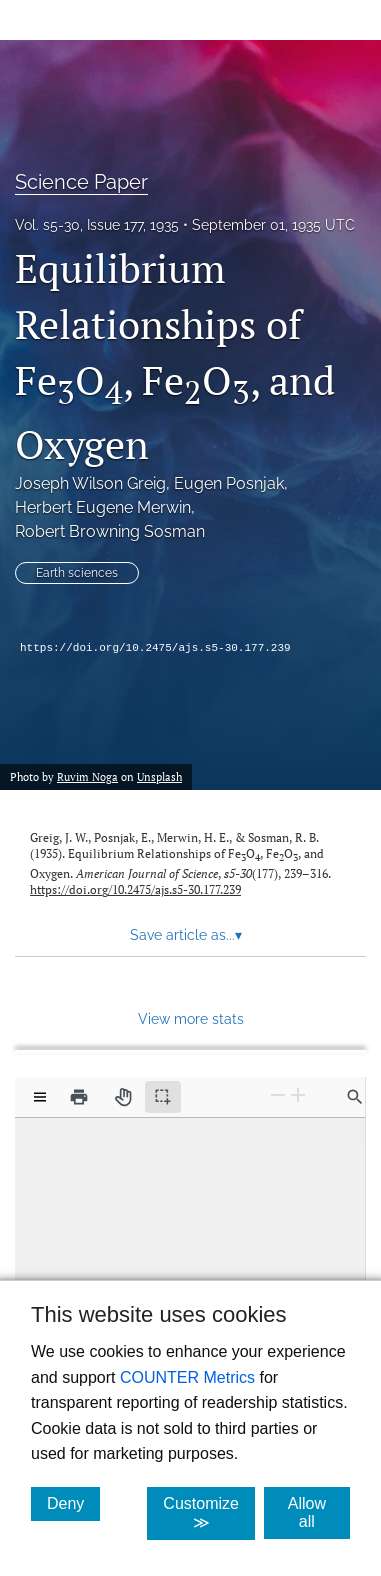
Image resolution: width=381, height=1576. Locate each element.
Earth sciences (77, 573)
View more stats (191, 1018)
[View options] (40, 1097)
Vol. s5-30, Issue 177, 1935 (97, 225)
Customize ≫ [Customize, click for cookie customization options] (209, 1513)
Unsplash (159, 777)
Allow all (319, 1512)
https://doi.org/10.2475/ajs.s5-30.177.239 (155, 648)
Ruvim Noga (87, 777)
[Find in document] (355, 1097)
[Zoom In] (298, 1094)
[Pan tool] (123, 1097)
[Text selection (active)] (163, 1097)
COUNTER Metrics (187, 1377)
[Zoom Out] (278, 1094)
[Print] (79, 1097)
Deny (73, 1503)
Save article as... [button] (186, 935)
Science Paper (81, 182)
